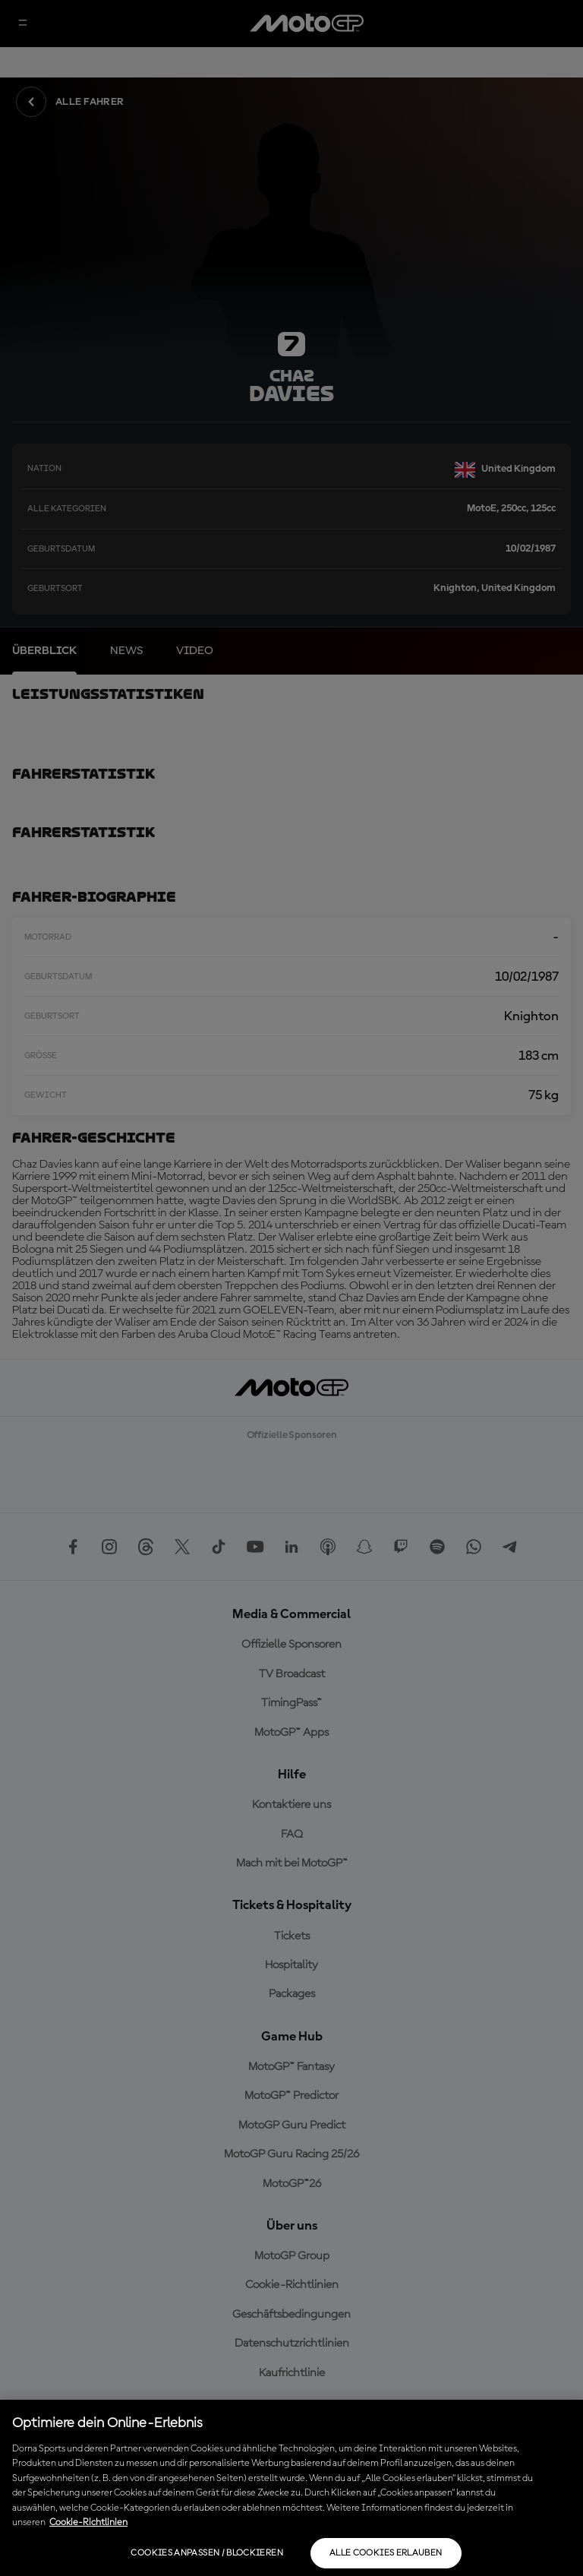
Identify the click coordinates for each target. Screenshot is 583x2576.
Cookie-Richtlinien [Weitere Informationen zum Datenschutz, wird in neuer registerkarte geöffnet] (88, 2522)
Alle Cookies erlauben (386, 2553)
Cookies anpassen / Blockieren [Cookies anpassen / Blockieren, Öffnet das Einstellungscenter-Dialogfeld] (206, 2553)
